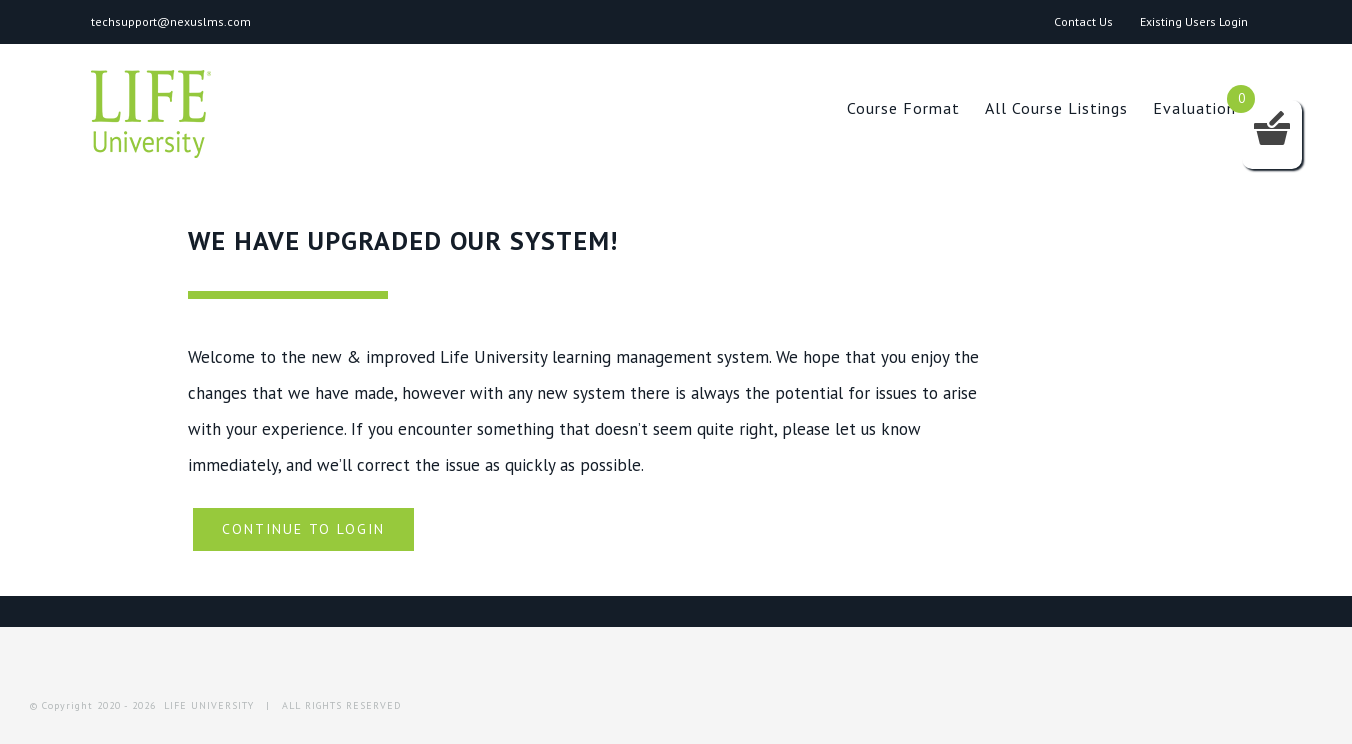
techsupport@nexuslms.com (171, 21)
